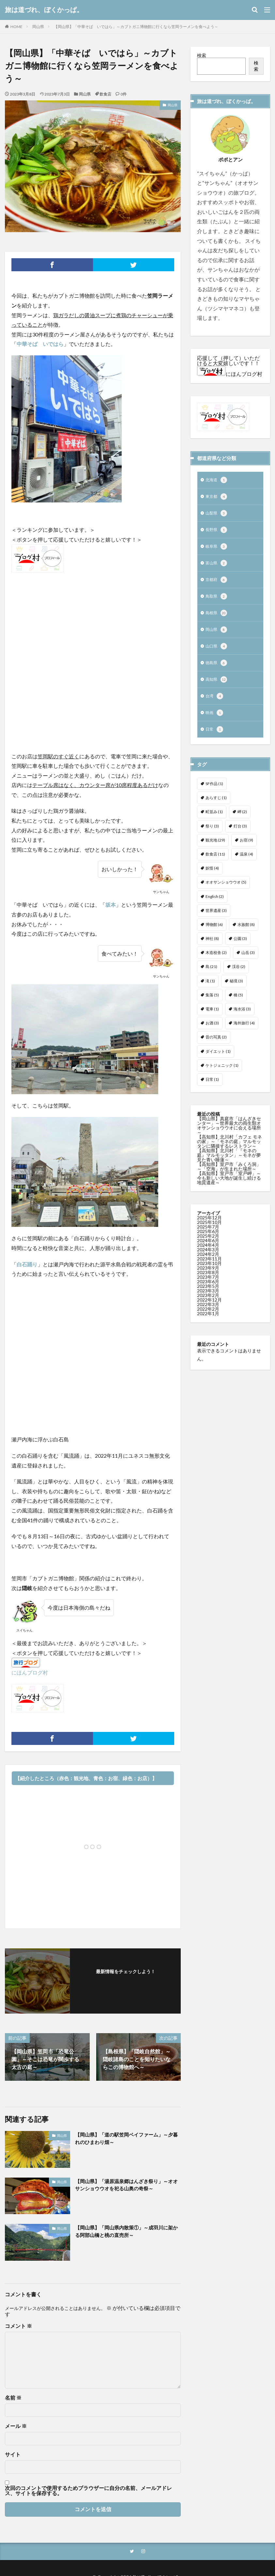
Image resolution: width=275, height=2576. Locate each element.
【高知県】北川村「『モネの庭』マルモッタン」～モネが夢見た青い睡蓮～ (229, 1165)
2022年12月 (209, 1310)
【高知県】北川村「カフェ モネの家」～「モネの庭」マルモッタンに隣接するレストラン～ (229, 1151)
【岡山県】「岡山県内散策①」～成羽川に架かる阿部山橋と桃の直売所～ (127, 2232)
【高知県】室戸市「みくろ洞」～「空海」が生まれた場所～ (229, 1177)
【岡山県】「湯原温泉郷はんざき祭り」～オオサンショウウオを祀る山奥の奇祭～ (127, 2185)
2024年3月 (208, 1260)
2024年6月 (208, 1251)
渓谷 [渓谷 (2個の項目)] (238, 977)
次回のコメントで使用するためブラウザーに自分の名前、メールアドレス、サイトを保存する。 (88, 2490)
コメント (18, 2326)
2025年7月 (208, 1237)
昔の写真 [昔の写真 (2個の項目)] (216, 1047)
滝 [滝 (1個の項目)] (210, 991)
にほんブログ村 (29, 1672)
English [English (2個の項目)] (215, 906)
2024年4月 (208, 1255)
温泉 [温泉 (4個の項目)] (246, 864)
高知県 (217, 688)
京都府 (217, 584)
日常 (215, 740)
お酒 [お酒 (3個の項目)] (212, 1033)
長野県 (217, 532)
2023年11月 (209, 1269)
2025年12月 (209, 1228)
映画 (215, 722)
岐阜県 (217, 549)
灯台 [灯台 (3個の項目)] (240, 836)
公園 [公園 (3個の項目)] (240, 948)
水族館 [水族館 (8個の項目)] (246, 934)
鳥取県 (217, 601)
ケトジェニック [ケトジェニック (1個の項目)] (222, 1075)
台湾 (215, 705)
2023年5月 (208, 1296)
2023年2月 (208, 1305)
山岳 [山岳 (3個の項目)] (248, 962)
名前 (13, 2397)
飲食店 (105, 94)
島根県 (217, 619)
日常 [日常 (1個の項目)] (212, 1089)
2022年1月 (208, 1324)
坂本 (110, 904)
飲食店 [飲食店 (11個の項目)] (215, 864)
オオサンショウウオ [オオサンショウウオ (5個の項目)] (226, 892)
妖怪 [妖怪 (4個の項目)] (212, 878)
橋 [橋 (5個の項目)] (238, 1005)
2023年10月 (209, 1273)
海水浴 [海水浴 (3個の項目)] (242, 1019)
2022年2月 (208, 1319)
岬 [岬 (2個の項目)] (242, 822)
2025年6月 (208, 1241)
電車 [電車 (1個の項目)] (212, 1019)
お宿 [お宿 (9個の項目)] (246, 850)
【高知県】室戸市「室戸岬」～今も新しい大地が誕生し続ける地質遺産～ (229, 1188)
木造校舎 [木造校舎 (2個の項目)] (216, 962)
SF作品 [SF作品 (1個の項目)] (214, 794)
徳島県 (217, 670)
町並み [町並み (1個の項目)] (214, 822)
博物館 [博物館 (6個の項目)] (214, 934)
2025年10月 (209, 1232)
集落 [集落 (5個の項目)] (212, 1005)
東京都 (217, 498)
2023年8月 (208, 1283)
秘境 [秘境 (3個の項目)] (236, 991)
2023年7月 (208, 1287)
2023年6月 (208, 1292)
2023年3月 (208, 1301)
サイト (13, 2454)
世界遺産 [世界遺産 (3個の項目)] (216, 920)
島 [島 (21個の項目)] (211, 977)
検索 (201, 55)
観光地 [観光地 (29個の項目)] (215, 850)
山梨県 (217, 515)
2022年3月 (208, 1315)
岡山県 (38, 26)
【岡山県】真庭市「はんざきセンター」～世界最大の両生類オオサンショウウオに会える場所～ (229, 1135)
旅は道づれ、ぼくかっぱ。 (44, 10)
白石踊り (27, 1264)
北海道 (217, 480)
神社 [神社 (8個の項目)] (212, 948)
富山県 (217, 567)
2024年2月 (208, 1264)
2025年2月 (208, 1246)
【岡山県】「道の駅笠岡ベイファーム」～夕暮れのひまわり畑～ (127, 2139)
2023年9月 (208, 1278)
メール (16, 2426)
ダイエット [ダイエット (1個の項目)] (218, 1061)
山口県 (217, 653)
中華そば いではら (40, 344)
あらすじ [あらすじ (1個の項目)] (216, 808)
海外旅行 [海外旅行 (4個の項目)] (244, 1033)
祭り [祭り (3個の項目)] (212, 836)
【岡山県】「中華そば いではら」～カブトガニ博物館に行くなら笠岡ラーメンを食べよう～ (136, 26)
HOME (16, 26)
